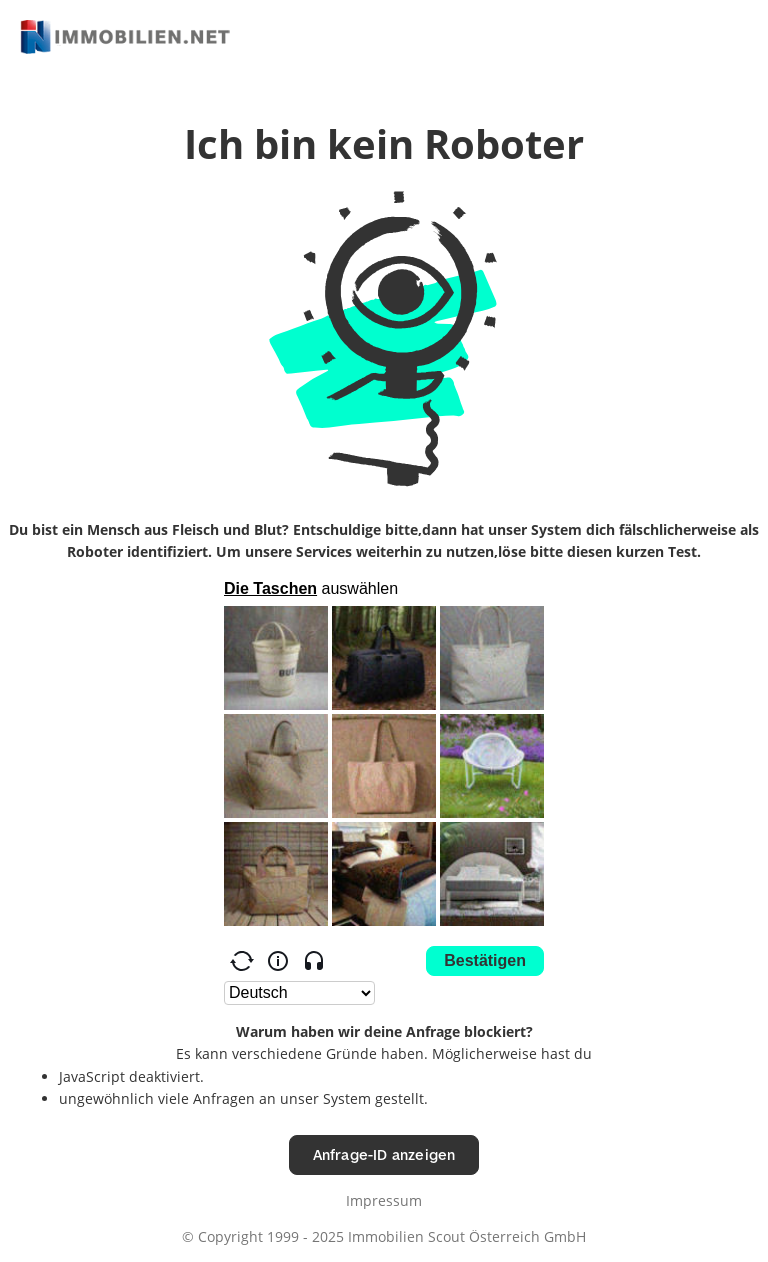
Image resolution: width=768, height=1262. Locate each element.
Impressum (384, 1200)
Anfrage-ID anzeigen (384, 1154)
